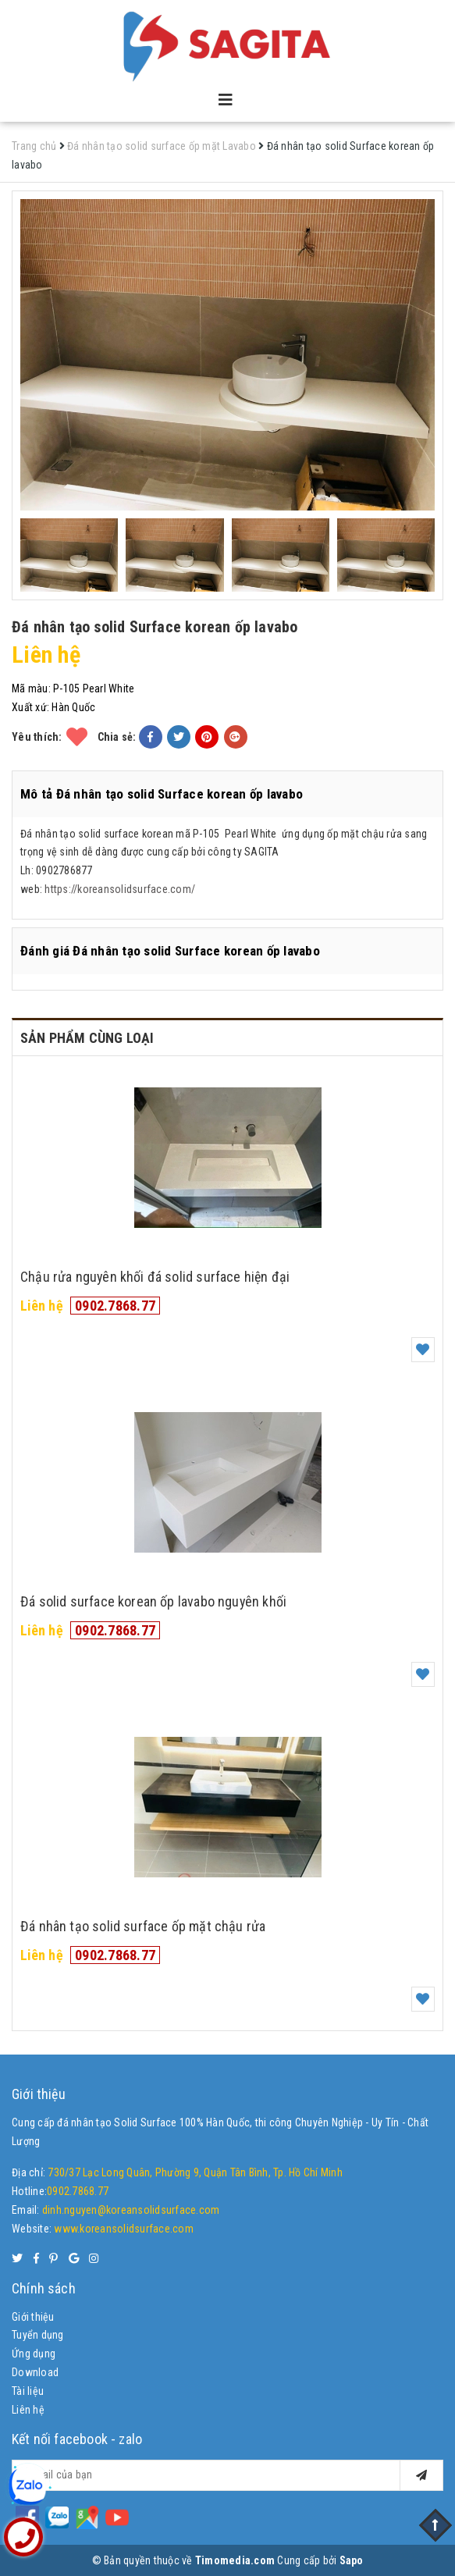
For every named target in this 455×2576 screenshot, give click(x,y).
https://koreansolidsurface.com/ (119, 889)
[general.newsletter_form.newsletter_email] (227, 2475)
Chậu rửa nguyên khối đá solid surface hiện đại (155, 1276)
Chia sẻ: (117, 737)
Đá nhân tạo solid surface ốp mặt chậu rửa (142, 1926)
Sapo (351, 2560)
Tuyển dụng (38, 2335)
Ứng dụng (33, 2353)
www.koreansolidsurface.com (124, 2228)
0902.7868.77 (115, 1305)
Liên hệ (28, 2409)
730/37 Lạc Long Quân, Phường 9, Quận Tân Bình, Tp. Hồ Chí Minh (195, 2172)
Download (35, 2372)
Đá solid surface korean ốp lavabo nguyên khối (153, 1601)
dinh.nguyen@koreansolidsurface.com (131, 2210)
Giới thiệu (33, 2317)
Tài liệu (28, 2391)
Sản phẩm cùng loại (87, 1038)
